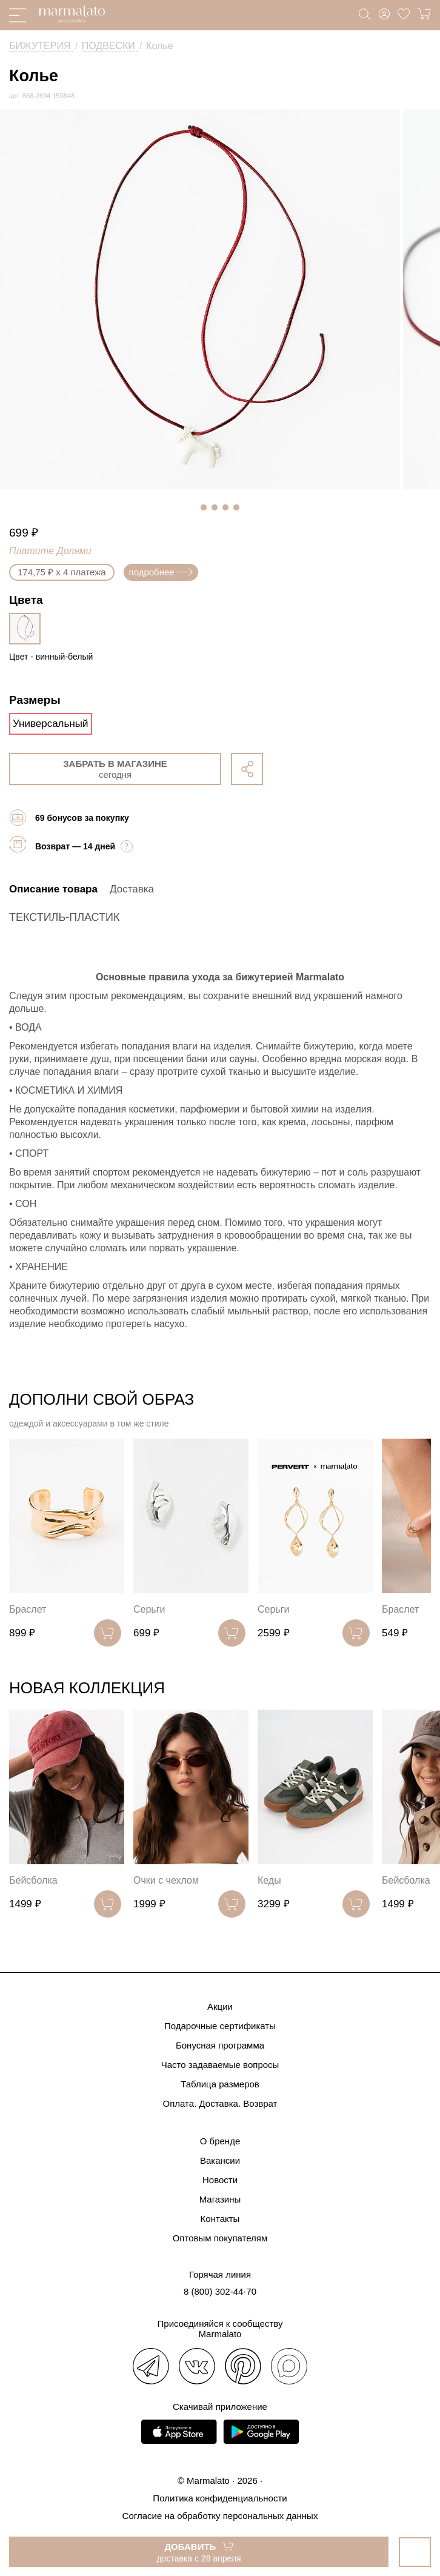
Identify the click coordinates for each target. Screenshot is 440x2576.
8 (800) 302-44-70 (220, 2291)
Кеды (269, 1880)
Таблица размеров (220, 2084)
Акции (220, 2006)
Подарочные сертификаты (220, 2026)
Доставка (132, 889)
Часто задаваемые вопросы (220, 2064)
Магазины (220, 2199)
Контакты (220, 2218)
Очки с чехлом (166, 1880)
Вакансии (220, 2160)
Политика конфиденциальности (220, 2498)
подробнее (161, 572)
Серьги (149, 1609)
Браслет (27, 1609)
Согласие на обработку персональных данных (220, 2516)
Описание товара (53, 889)
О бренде (220, 2141)
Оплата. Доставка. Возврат (220, 2103)
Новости (220, 2180)
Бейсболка (33, 1880)
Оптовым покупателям (220, 2238)
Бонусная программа (220, 2045)
